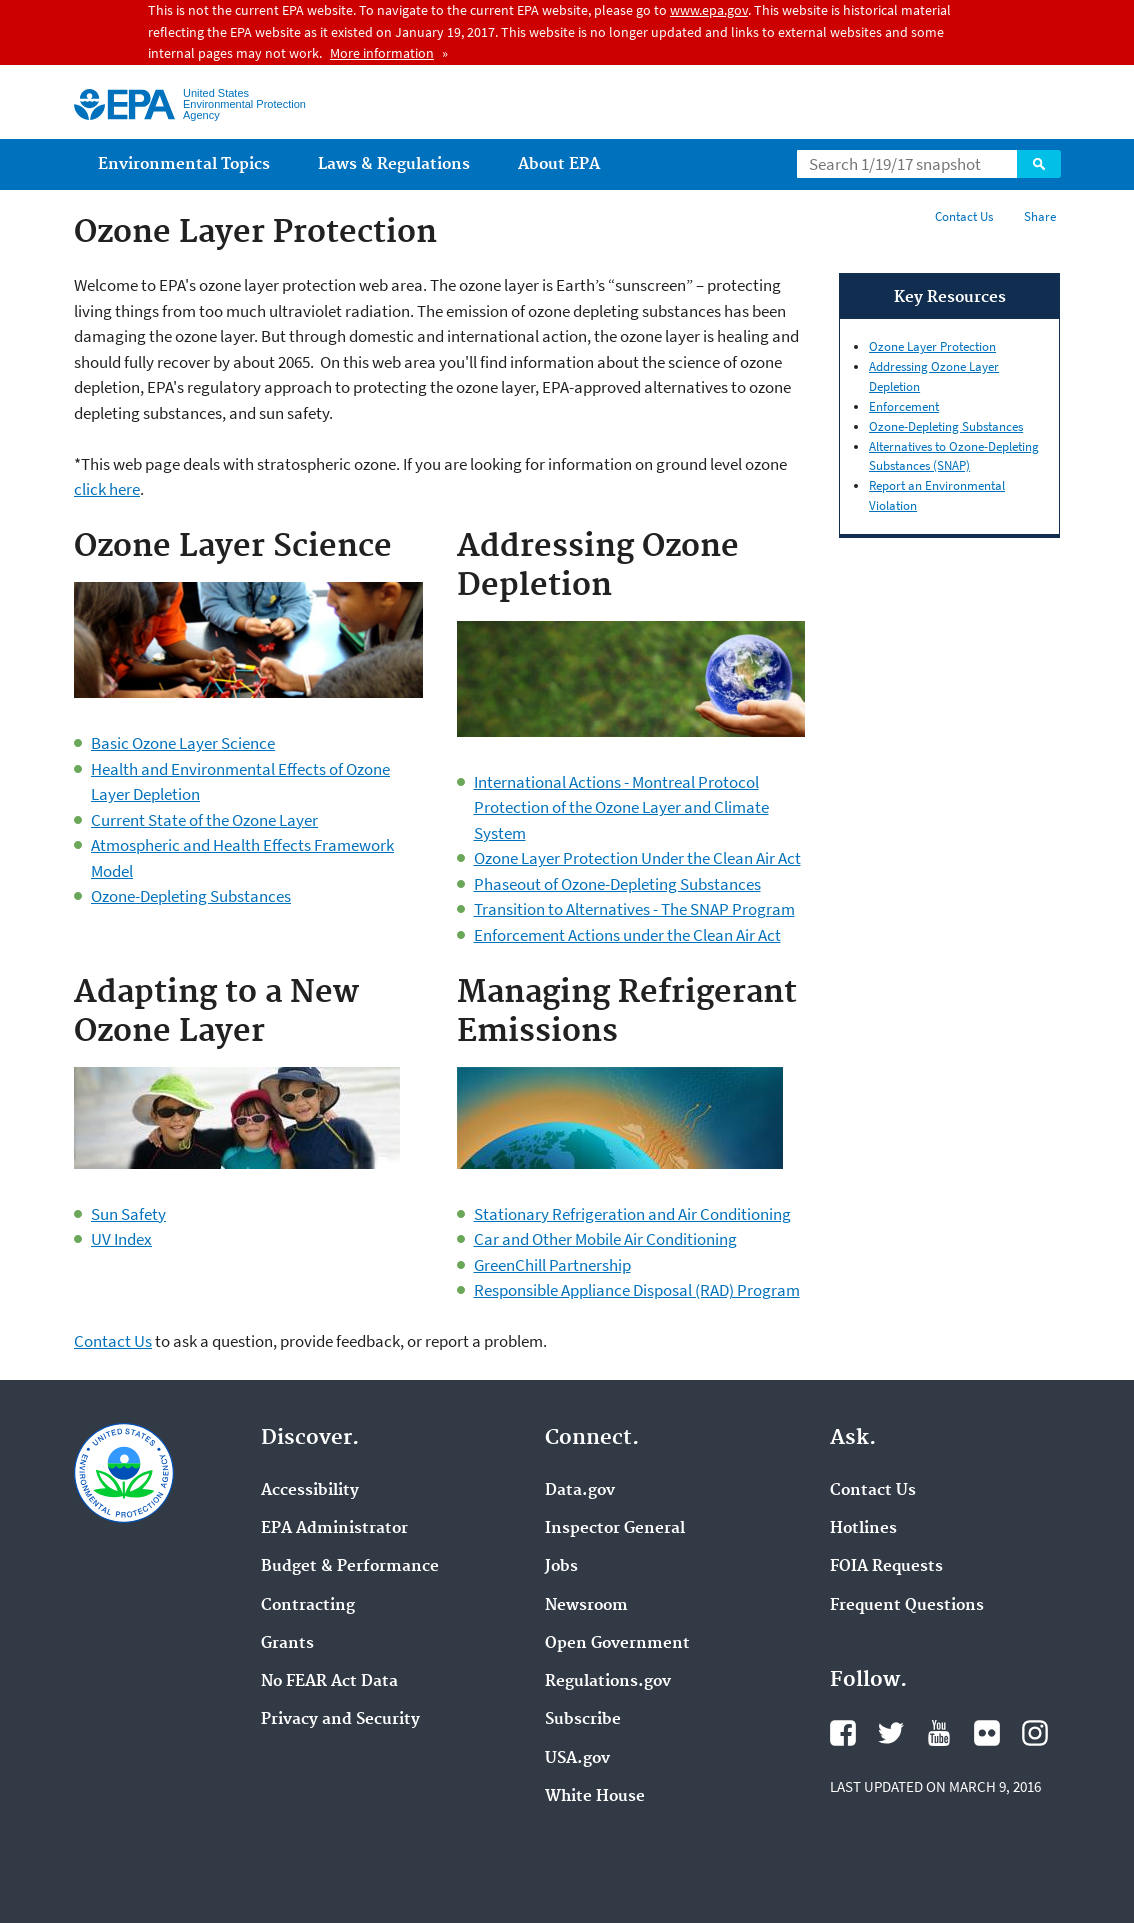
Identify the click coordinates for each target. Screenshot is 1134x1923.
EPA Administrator (334, 1529)
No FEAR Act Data (329, 1682)
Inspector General (615, 1529)
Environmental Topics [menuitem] (184, 164)
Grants (287, 1644)
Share (1040, 216)
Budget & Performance (350, 1567)
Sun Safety (128, 1214)
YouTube (939, 1733)
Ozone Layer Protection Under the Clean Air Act (637, 858)
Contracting (308, 1606)
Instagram (1035, 1733)
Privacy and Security (340, 1720)
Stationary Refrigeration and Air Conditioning (632, 1214)
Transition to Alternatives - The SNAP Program (634, 909)
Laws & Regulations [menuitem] (394, 164)
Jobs (561, 1567)
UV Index (121, 1239)
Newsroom (586, 1606)
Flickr (987, 1733)
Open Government (617, 1644)
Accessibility (310, 1491)
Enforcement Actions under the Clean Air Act (627, 935)
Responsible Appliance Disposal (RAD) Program (637, 1290)
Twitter (891, 1733)
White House (595, 1797)
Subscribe (583, 1720)
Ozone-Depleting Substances (191, 896)
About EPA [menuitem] (559, 164)
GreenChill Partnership (552, 1265)
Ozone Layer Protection (932, 346)
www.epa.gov (709, 10)
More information (382, 53)
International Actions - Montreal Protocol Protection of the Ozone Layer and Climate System (621, 807)
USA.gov (577, 1759)
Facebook (843, 1733)
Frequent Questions (907, 1606)
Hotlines (863, 1529)
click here (107, 489)
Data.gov (580, 1491)
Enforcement (904, 406)
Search (1039, 164)
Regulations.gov (608, 1682)
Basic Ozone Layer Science (183, 743)
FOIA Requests (886, 1567)
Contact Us (964, 216)
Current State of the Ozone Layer (204, 820)
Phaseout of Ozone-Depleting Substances (617, 884)
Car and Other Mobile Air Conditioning (605, 1239)
